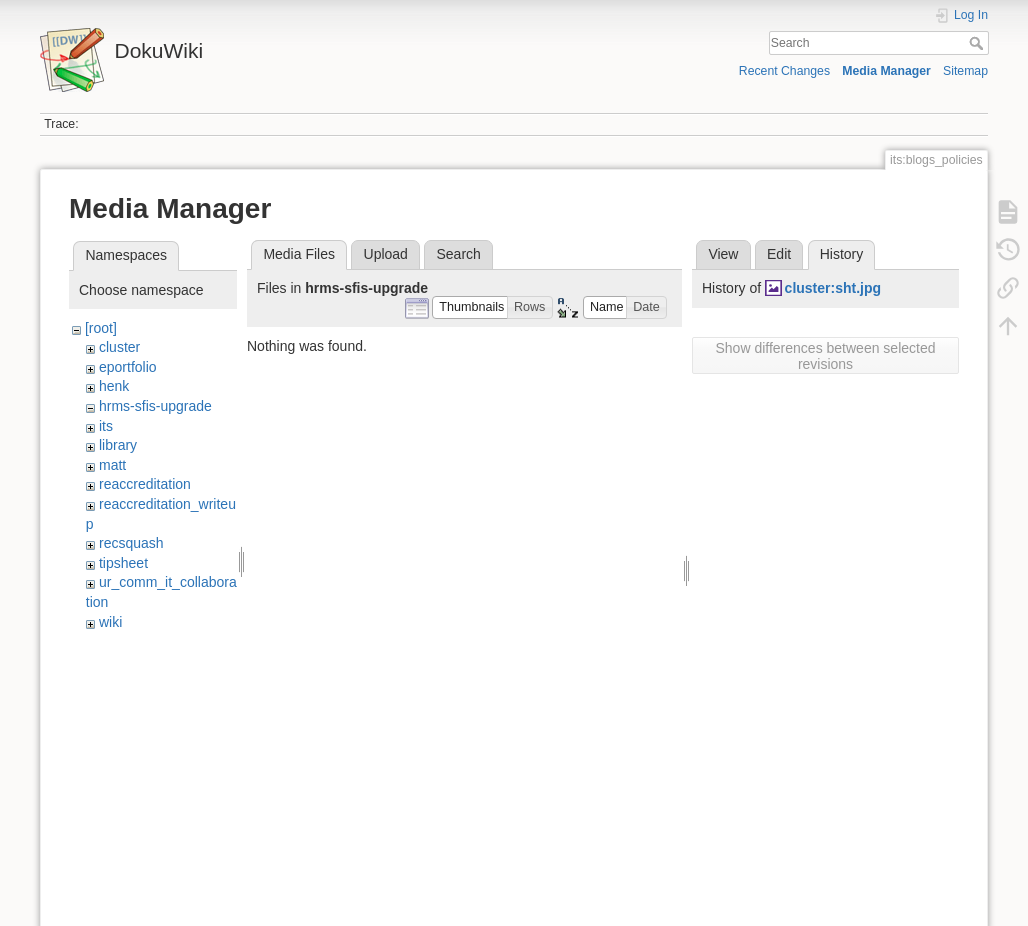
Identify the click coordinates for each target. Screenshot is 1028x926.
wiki (110, 622)
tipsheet (123, 563)
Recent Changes (784, 71)
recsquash (131, 543)
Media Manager (886, 71)
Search (978, 43)
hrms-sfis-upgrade (155, 406)
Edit (779, 254)
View (723, 254)
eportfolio (128, 367)
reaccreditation (145, 484)
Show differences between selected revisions (826, 356)
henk (114, 386)
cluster (119, 347)
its (106, 426)
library (118, 445)
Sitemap (965, 71)
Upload (386, 254)
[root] (101, 328)
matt (112, 465)
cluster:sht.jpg (833, 288)
